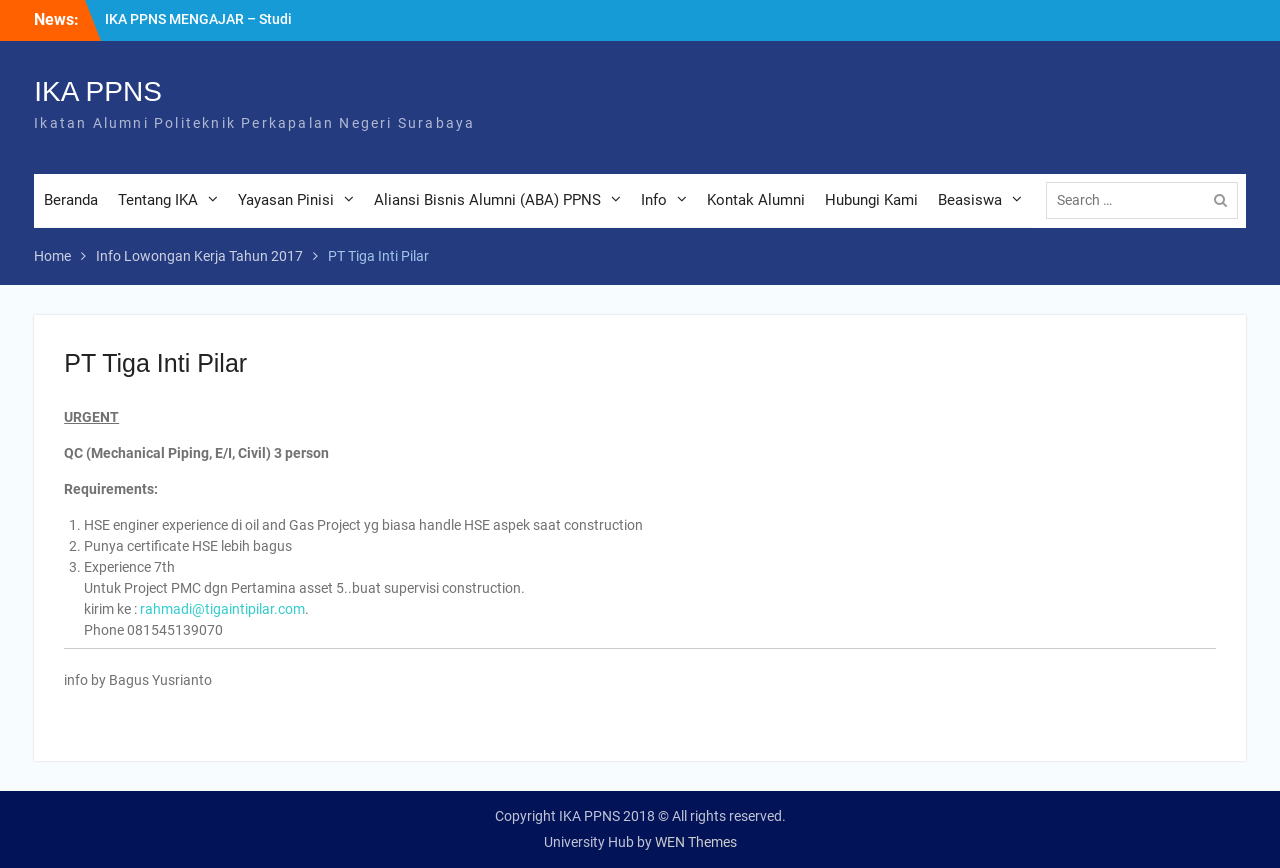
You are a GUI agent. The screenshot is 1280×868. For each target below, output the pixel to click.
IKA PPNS (98, 91)
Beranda (71, 200)
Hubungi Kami (871, 200)
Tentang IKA (158, 200)
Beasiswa (970, 200)
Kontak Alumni (756, 200)
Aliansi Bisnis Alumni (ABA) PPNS (487, 200)
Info (654, 200)
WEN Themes (696, 842)
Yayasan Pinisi (286, 200)
